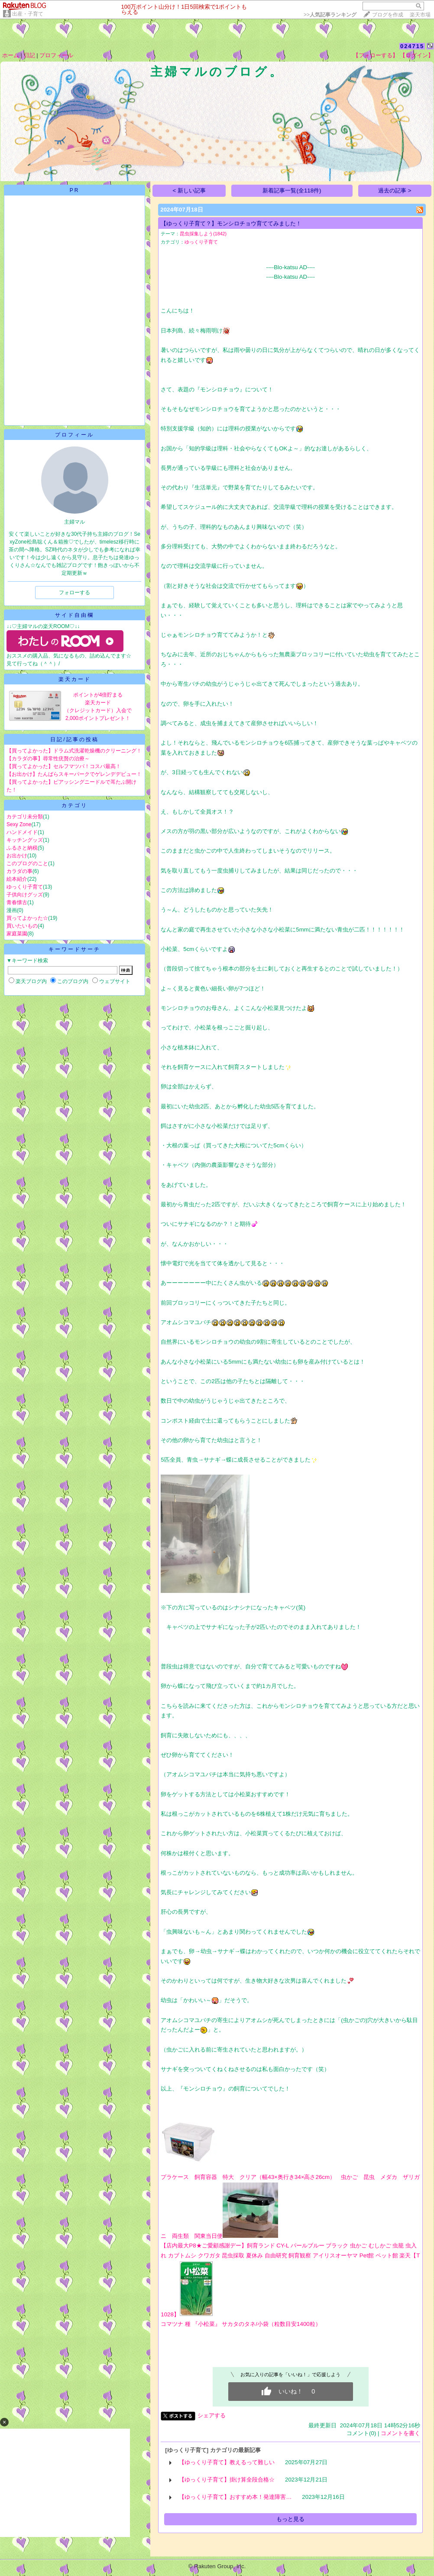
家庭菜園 (16, 934)
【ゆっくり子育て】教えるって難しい (227, 2462)
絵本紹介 (16, 879)
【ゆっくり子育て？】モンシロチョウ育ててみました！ (231, 223)
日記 (29, 55)
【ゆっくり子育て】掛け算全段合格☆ (227, 2479)
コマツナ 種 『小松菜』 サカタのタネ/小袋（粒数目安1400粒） (241, 2324)
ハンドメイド (22, 832)
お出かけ (16, 856)
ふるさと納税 (22, 848)
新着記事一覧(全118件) (291, 190)
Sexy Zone (18, 824)
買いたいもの (22, 926)
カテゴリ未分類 (24, 817)
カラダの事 (19, 871)
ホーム (10, 55)
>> (330, 15)
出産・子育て (27, 14)
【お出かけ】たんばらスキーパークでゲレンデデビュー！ (74, 774)
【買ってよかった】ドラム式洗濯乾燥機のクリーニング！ (74, 751)
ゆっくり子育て (24, 887)
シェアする (212, 2415)
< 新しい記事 (189, 190)
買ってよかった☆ (27, 918)
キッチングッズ (24, 840)
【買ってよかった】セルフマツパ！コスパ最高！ (63, 766)
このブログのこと (27, 863)
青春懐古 (16, 902)
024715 (412, 46)
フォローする (74, 592)
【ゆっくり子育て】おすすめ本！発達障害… (235, 2497)
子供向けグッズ (24, 895)
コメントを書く (400, 2433)
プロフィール (56, 55)
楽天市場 (420, 15)
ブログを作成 (387, 15)
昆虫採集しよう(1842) (203, 233)
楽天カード (74, 679)
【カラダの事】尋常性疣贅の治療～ (48, 759)
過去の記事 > (394, 190)
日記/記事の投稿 (74, 739)
